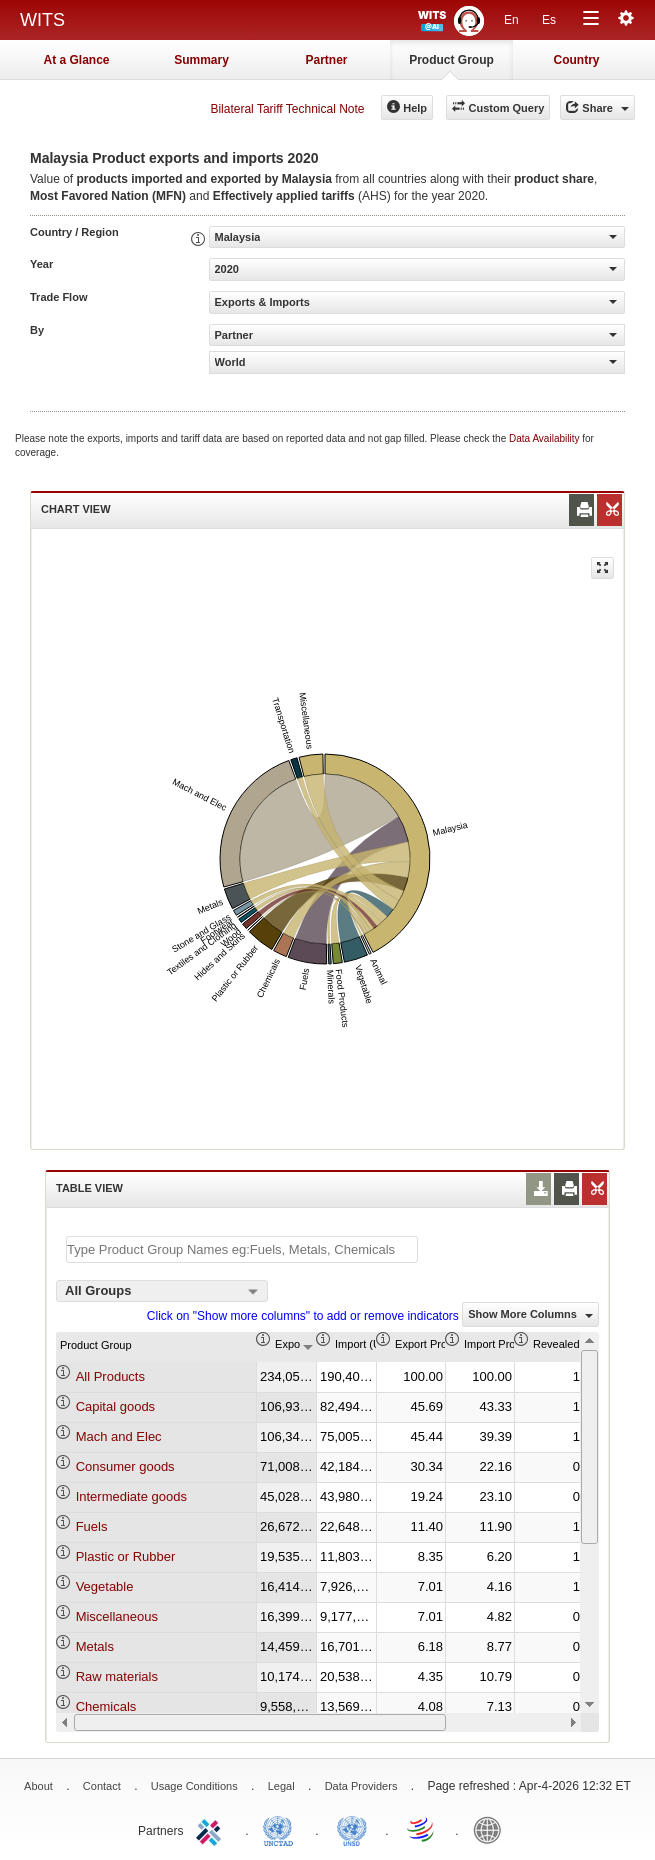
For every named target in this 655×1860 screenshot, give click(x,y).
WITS (42, 20)
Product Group (451, 60)
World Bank (492, 1829)
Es (549, 20)
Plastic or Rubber (126, 1556)
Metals (95, 1646)
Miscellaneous (117, 1616)
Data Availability (545, 438)
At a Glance (76, 60)
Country (577, 60)
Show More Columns (530, 1314)
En (511, 20)
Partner (326, 60)
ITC (212, 1829)
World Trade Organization (422, 1829)
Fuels (92, 1526)
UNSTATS (352, 1829)
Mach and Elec (119, 1436)
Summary (201, 60)
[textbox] (242, 1249)
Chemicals (106, 1706)
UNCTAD (282, 1829)
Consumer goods (125, 1466)
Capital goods (116, 1406)
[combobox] (162, 1291)
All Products (110, 1376)
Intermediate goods (131, 1496)
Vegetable (105, 1586)
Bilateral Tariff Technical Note (287, 109)
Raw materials (117, 1676)
